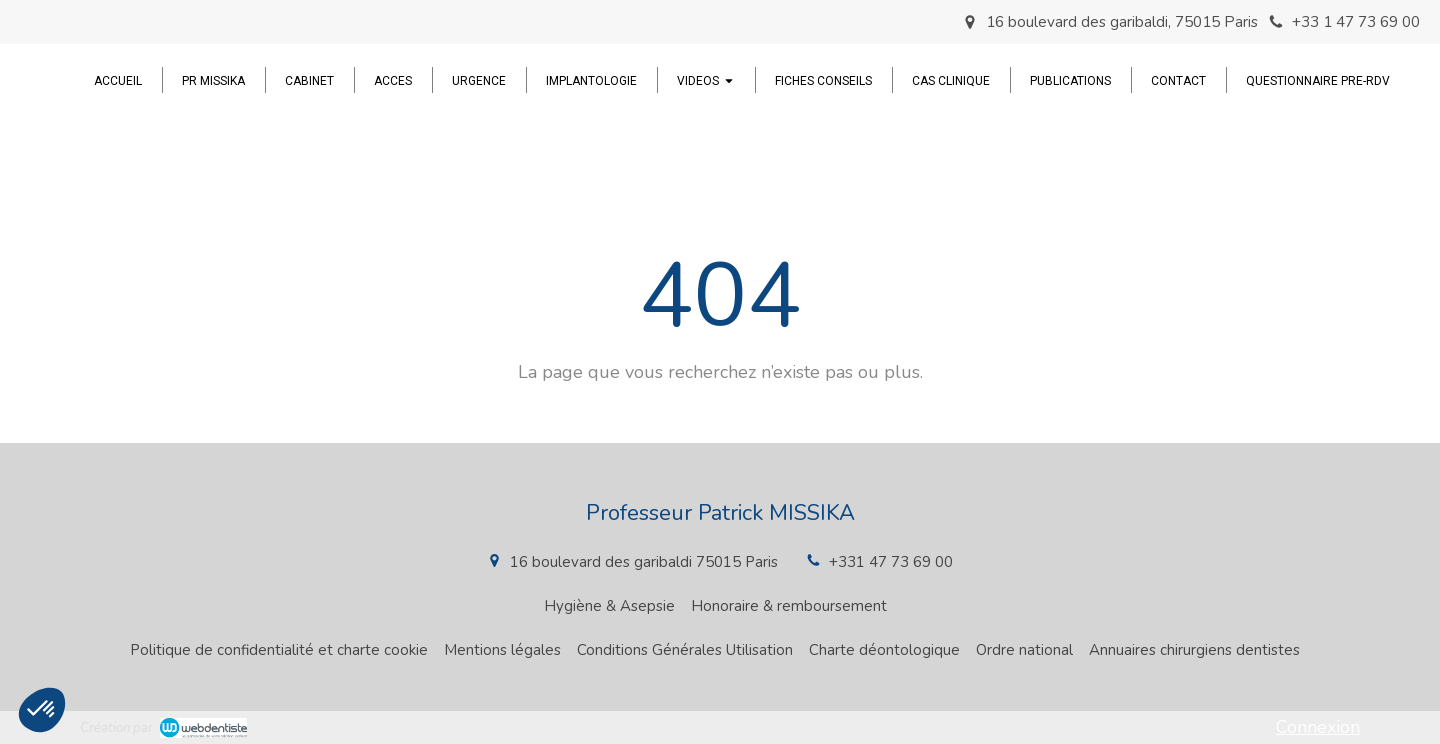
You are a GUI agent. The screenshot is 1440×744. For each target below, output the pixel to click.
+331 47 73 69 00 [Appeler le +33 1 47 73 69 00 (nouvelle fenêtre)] (891, 562)
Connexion (1318, 727)
